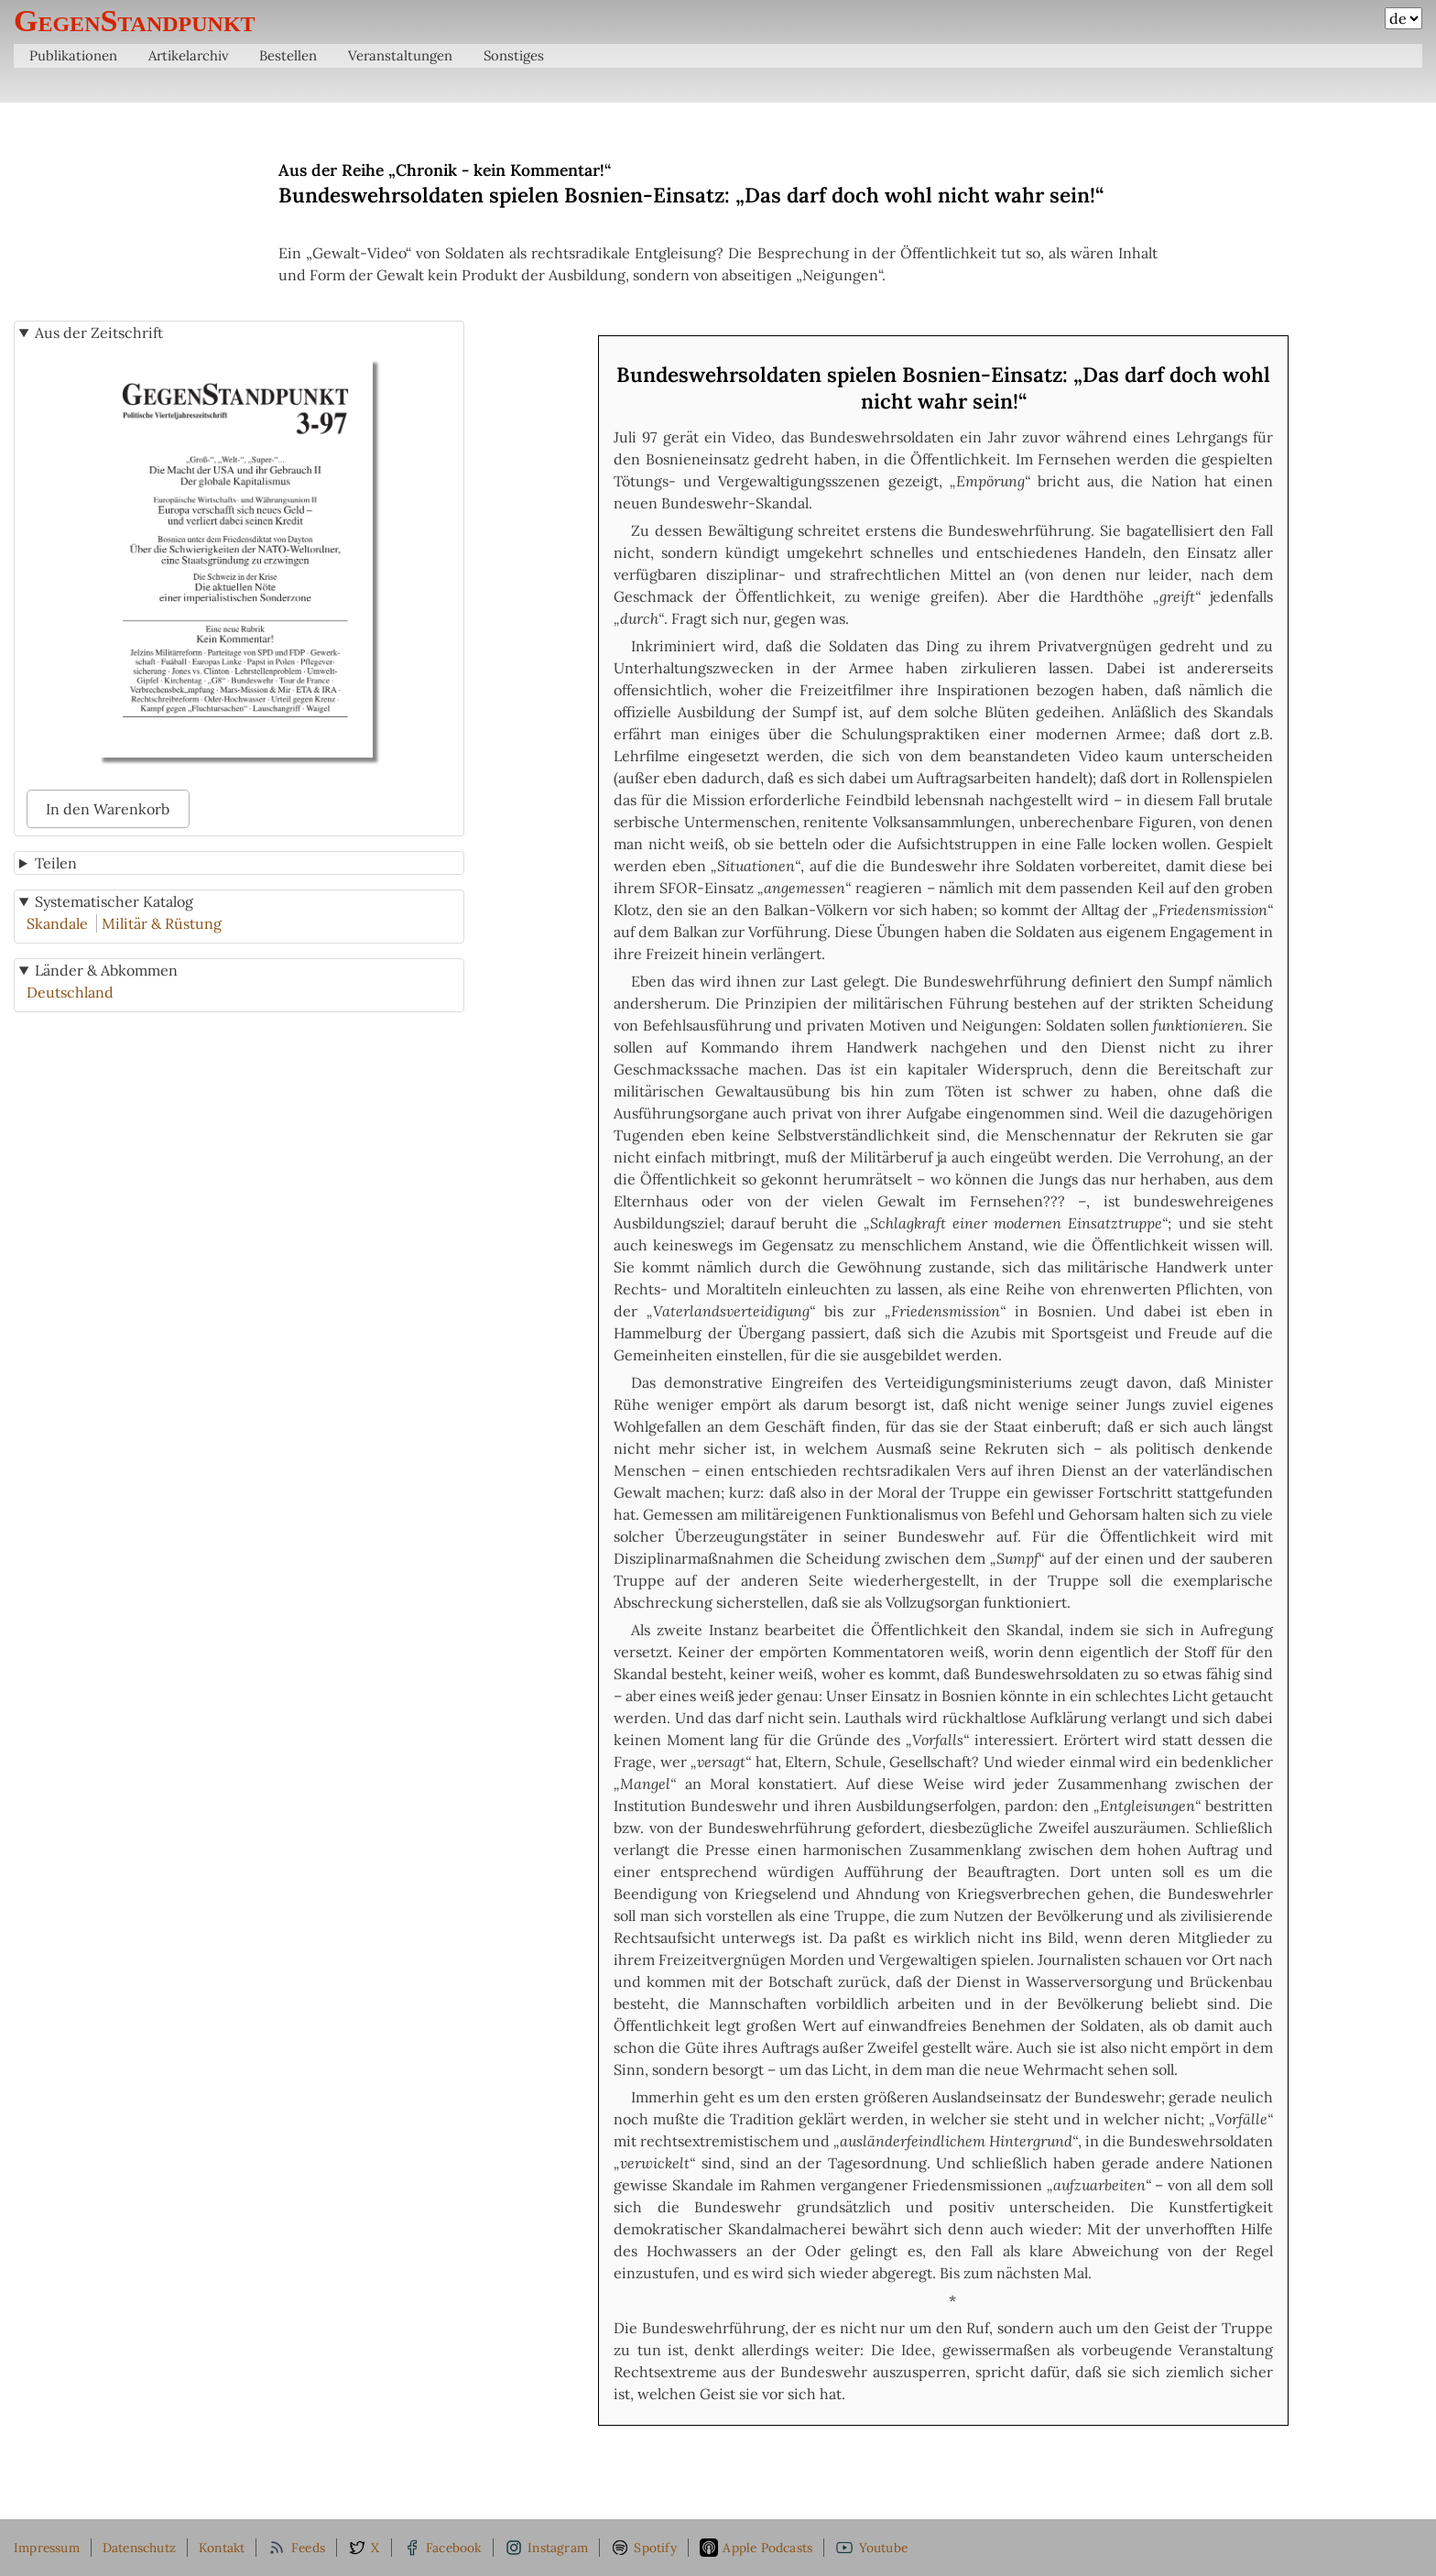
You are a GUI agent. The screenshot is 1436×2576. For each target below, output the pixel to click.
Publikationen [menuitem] (73, 55)
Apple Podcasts (756, 2547)
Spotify (644, 2547)
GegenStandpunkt (135, 21)
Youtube (871, 2547)
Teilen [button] (56, 863)
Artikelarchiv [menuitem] (188, 55)
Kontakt (222, 2547)
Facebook (442, 2547)
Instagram (546, 2547)
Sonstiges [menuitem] (514, 55)
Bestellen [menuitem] (288, 55)
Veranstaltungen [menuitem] (400, 55)
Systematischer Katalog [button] (114, 901)
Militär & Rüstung (162, 923)
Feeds (295, 2547)
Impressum (47, 2547)
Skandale (57, 923)
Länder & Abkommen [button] (106, 970)
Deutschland (70, 992)
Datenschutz (139, 2547)
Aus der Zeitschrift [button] (99, 332)
